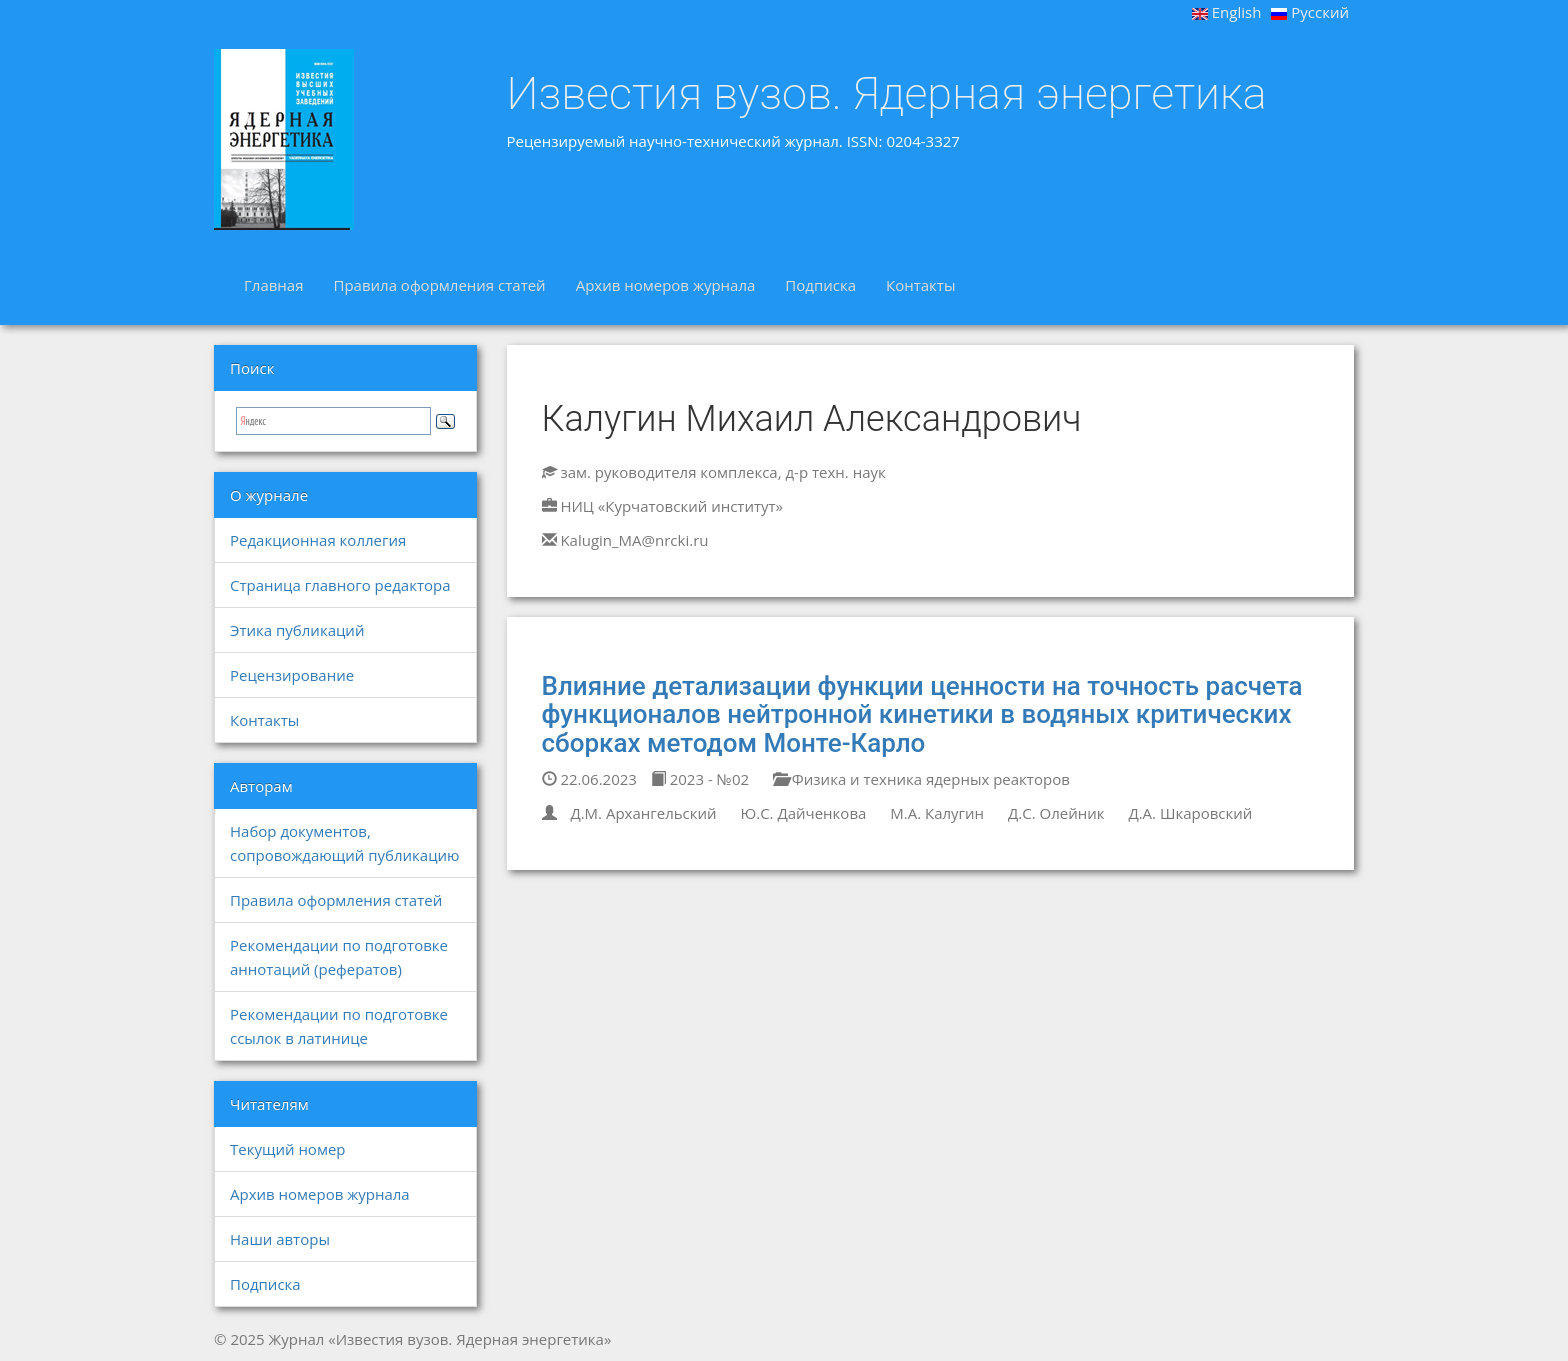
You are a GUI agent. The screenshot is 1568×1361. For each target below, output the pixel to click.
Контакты (920, 285)
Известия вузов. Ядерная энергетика (887, 94)
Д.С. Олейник (1056, 813)
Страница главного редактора (340, 585)
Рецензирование (292, 675)
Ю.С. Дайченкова (804, 813)
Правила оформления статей (439, 285)
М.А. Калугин (937, 813)
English (1227, 12)
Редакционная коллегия (318, 540)
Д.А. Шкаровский (1190, 813)
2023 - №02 (700, 779)
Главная (273, 285)
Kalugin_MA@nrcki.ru (634, 540)
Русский (1310, 12)
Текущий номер (288, 1149)
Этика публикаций (297, 630)
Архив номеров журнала (666, 285)
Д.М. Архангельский (643, 813)
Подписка (820, 285)
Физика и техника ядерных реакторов (921, 779)
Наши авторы (280, 1239)
